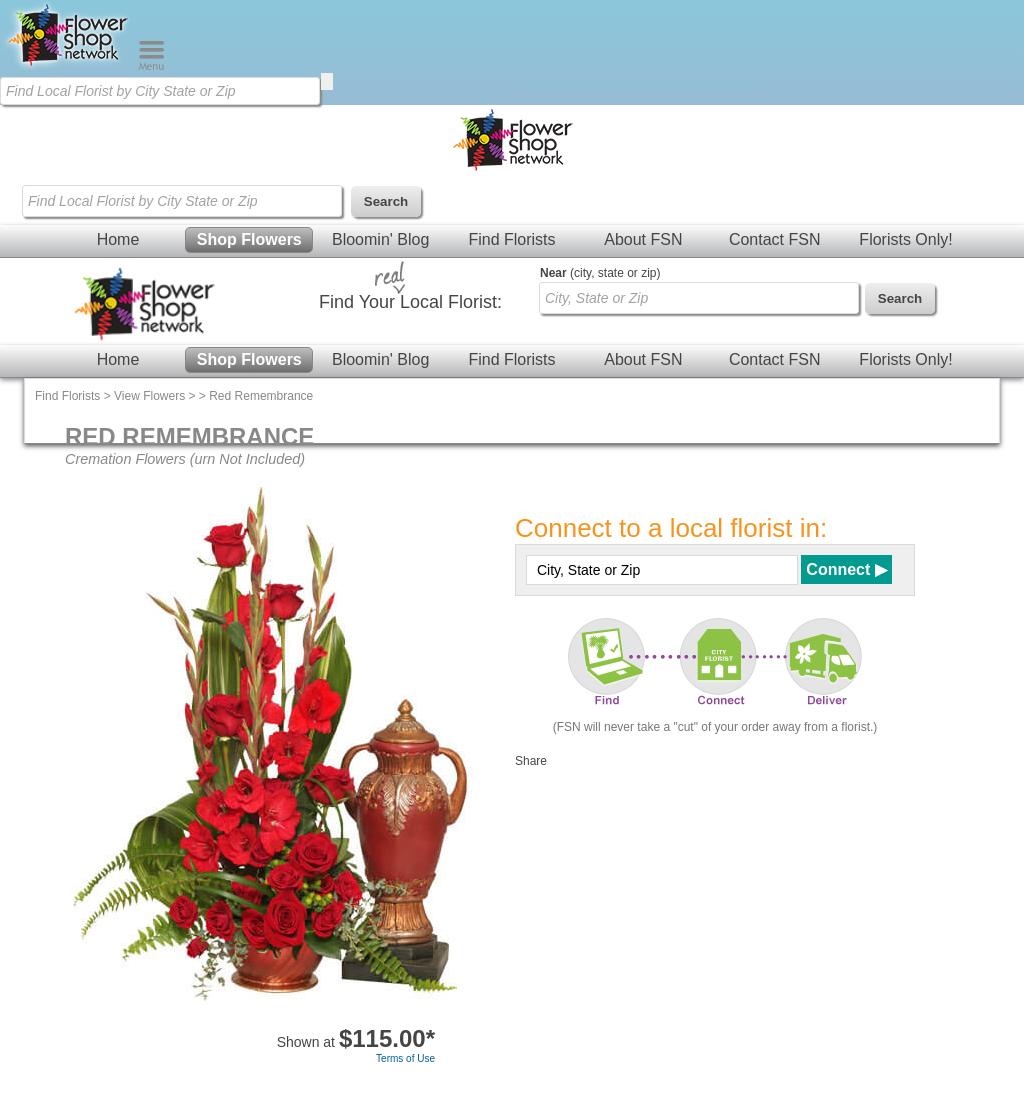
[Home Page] (69, 66)
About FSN (643, 239)
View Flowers (149, 396)
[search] (327, 81)
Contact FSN (775, 239)
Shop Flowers (249, 239)
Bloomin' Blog (380, 239)
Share (531, 761)
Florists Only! (905, 239)
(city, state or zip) (600, 273)
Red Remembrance (261, 396)
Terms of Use (405, 1058)
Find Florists (511, 239)
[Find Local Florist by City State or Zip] (160, 91)
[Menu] (151, 66)
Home (118, 239)
